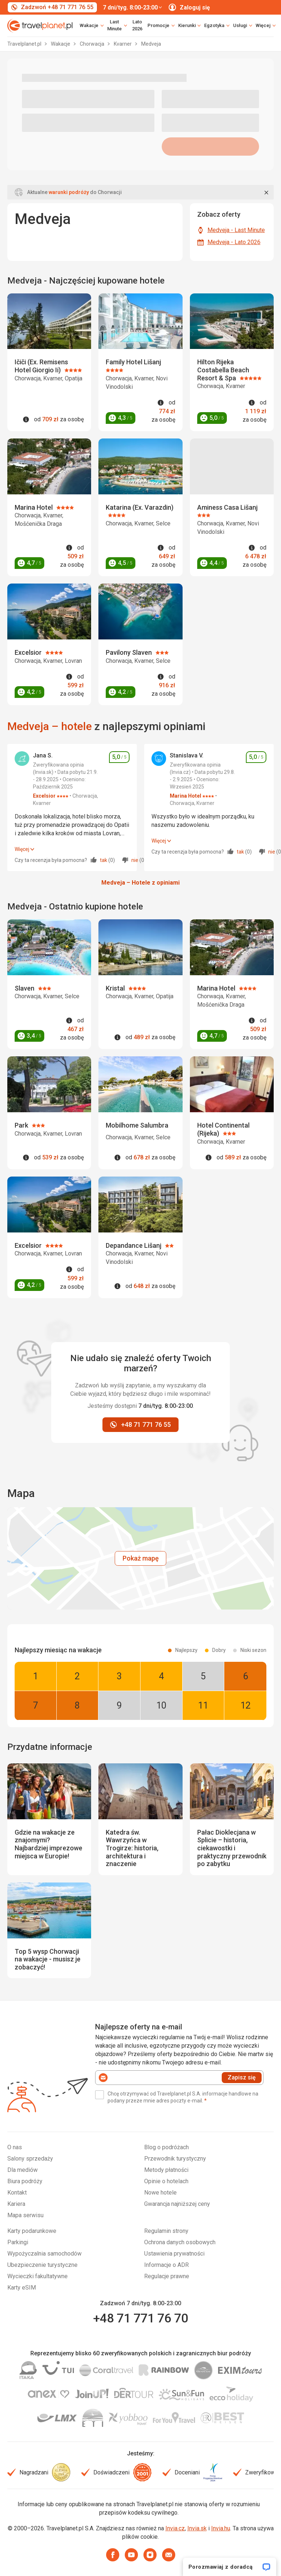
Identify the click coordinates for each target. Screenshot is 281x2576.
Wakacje (61, 44)
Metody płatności (166, 2169)
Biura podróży (24, 2181)
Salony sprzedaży (30, 2158)
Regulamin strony (166, 2230)
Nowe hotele (160, 2192)
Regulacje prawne (166, 2276)
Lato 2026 (137, 25)
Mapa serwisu (25, 2215)
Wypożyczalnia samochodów (44, 2253)
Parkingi (17, 2242)
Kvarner (123, 44)
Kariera (16, 2203)
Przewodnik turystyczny (175, 2158)
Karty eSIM (21, 2287)
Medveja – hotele (49, 726)
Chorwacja (92, 44)
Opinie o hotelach (166, 2181)
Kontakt (17, 2192)
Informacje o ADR (166, 2264)
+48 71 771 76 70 (140, 2318)
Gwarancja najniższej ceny (177, 2203)
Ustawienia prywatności (174, 2253)
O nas (14, 2147)
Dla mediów (22, 2169)
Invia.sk (197, 2528)
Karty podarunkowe (31, 2230)
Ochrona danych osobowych (180, 2242)
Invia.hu (220, 2528)
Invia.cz (175, 2528)
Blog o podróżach (166, 2147)
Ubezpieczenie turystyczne (42, 2264)
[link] (117, 26)
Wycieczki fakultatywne (37, 2276)
